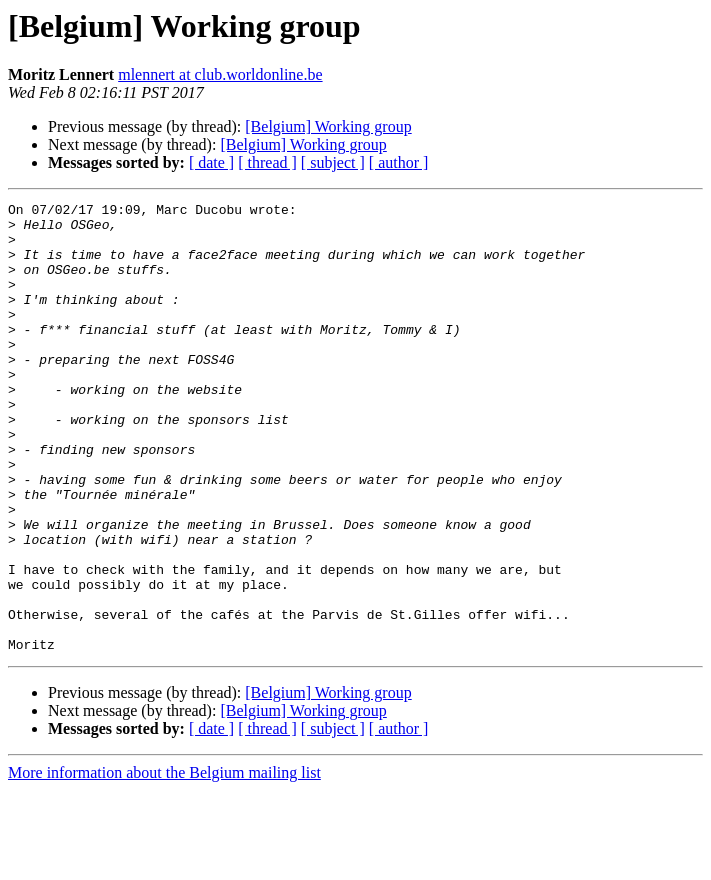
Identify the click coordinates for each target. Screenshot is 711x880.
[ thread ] (267, 162)
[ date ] (211, 162)
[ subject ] (333, 162)
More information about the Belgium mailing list (164, 862)
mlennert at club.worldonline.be (220, 74)
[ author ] (399, 162)
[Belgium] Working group (328, 126)
